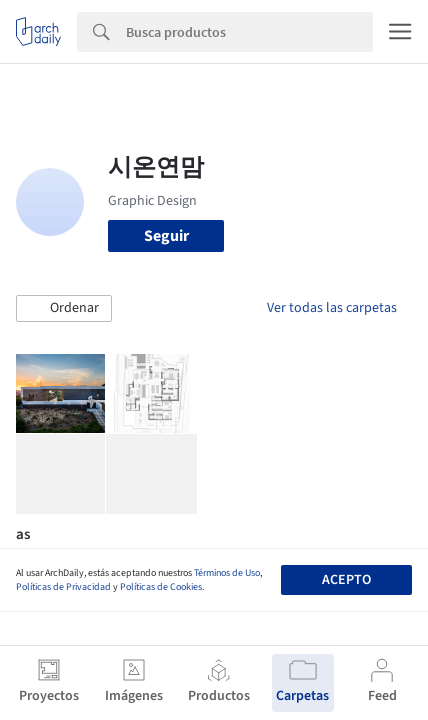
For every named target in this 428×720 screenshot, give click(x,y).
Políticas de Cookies (161, 587)
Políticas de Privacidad (63, 587)
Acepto (346, 580)
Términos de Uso (227, 573)
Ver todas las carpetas (332, 308)
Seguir (166, 236)
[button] (64, 309)
